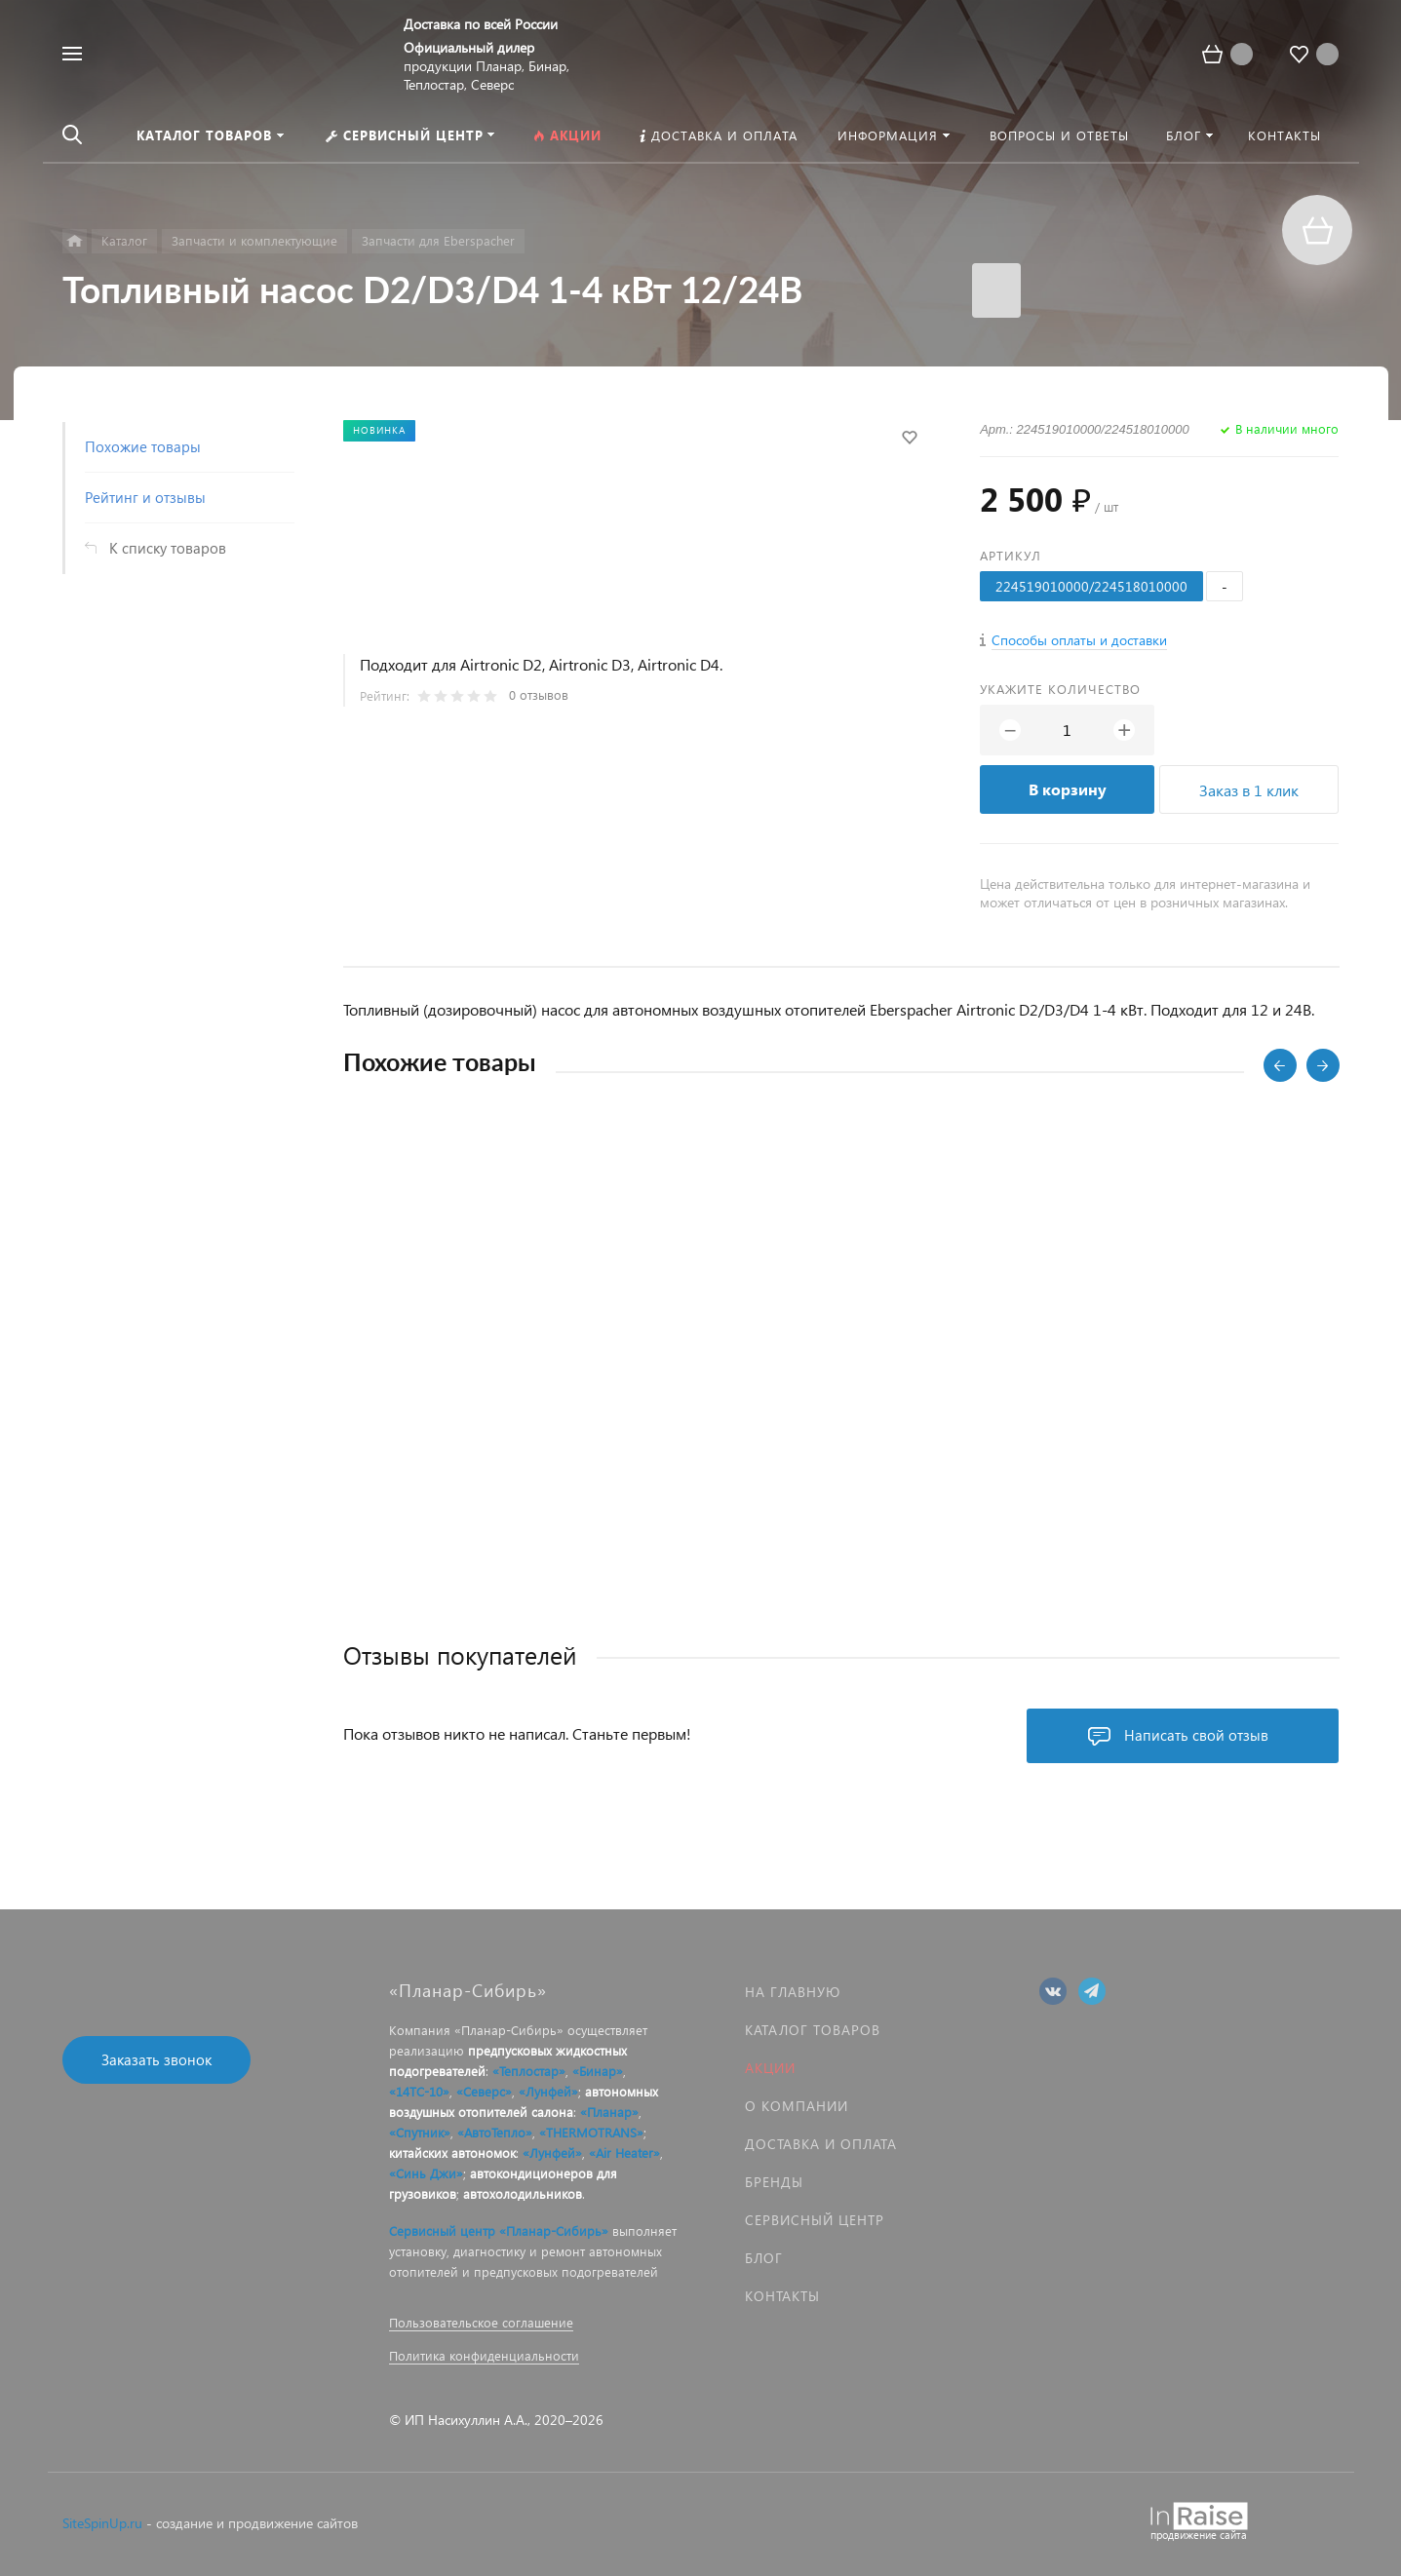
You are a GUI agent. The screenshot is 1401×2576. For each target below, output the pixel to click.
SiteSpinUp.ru (102, 2523)
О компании (796, 2105)
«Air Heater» (624, 2152)
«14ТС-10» (419, 2091)
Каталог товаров (812, 2029)
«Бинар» (597, 2070)
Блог (764, 2258)
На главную (792, 1991)
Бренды (774, 2181)
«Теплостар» (528, 2070)
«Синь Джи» (426, 2173)
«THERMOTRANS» (591, 2132)
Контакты (782, 2296)
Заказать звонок (156, 2059)
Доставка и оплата (821, 2143)
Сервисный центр (814, 2220)
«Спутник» (419, 2132)
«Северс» (484, 2091)
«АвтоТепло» (494, 2132)
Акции (770, 2067)
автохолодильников (522, 2193)
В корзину (1068, 789)
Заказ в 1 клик (1249, 790)
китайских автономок (452, 2152)
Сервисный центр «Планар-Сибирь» (498, 2230)
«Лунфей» (548, 2091)
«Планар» (609, 2111)
